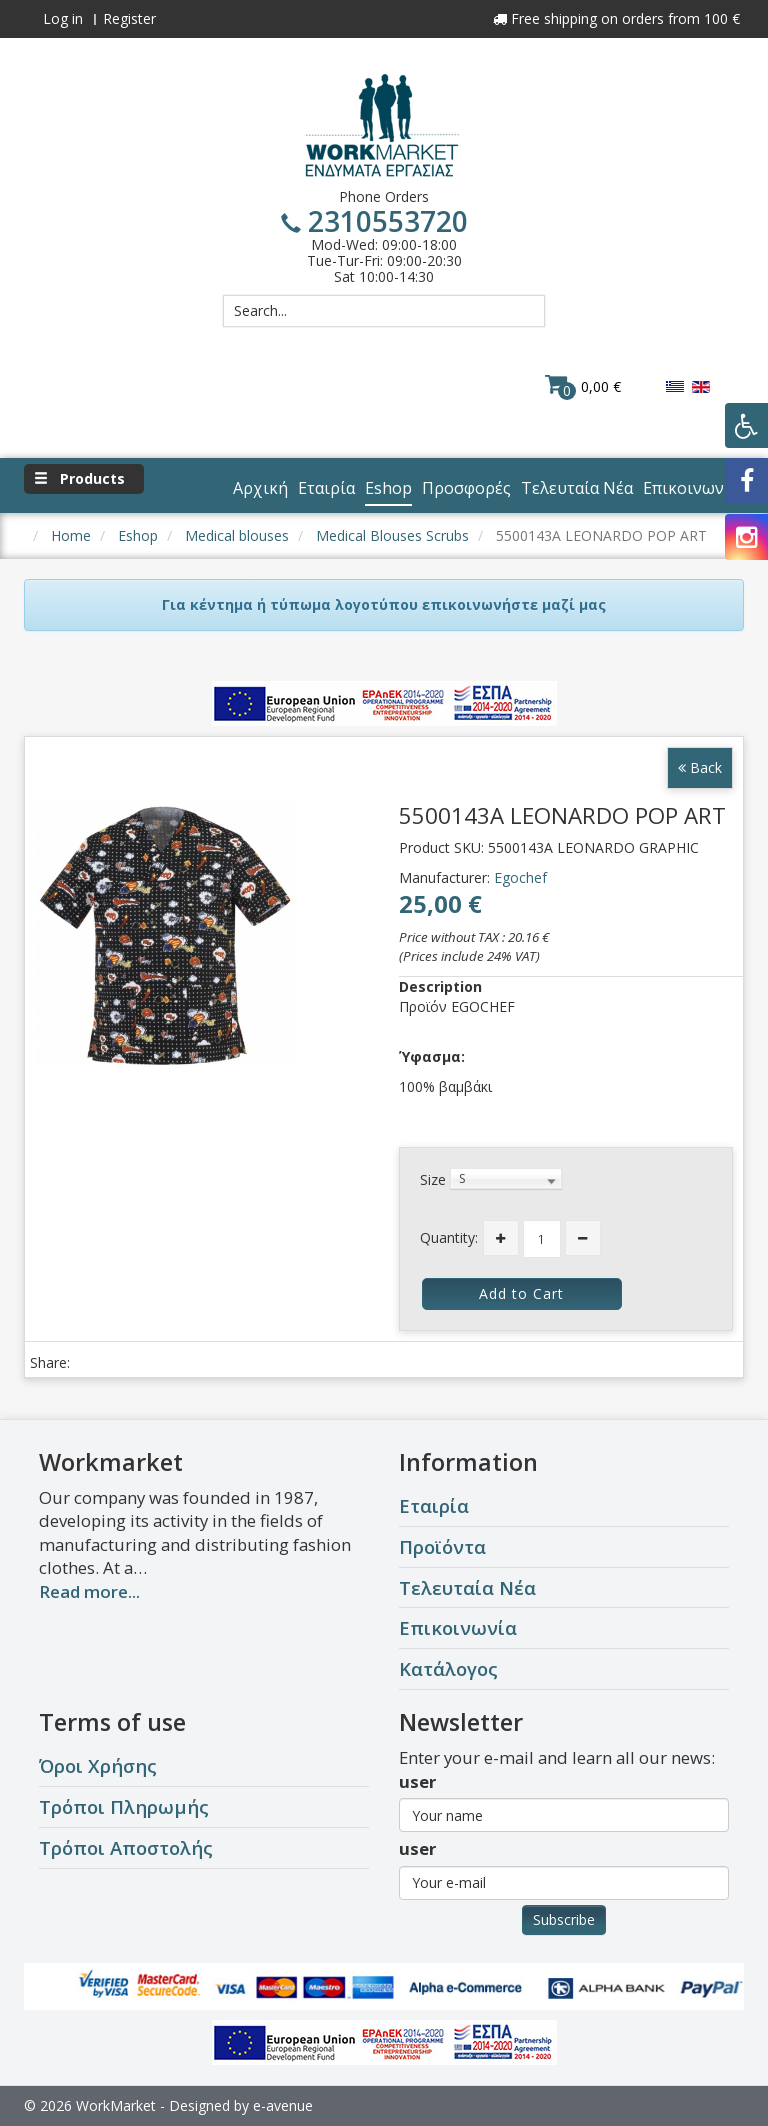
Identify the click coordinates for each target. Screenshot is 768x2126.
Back (700, 767)
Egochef (520, 877)
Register (129, 18)
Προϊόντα (442, 1546)
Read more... (89, 1591)
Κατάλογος (448, 1668)
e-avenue (283, 2105)
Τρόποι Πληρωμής (124, 1806)
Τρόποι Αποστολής (126, 1847)
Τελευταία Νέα (467, 1587)
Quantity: (449, 1237)
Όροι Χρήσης (98, 1765)
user (417, 1781)
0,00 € (583, 386)
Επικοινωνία (458, 1627)
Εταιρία (434, 1505)
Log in (63, 18)
